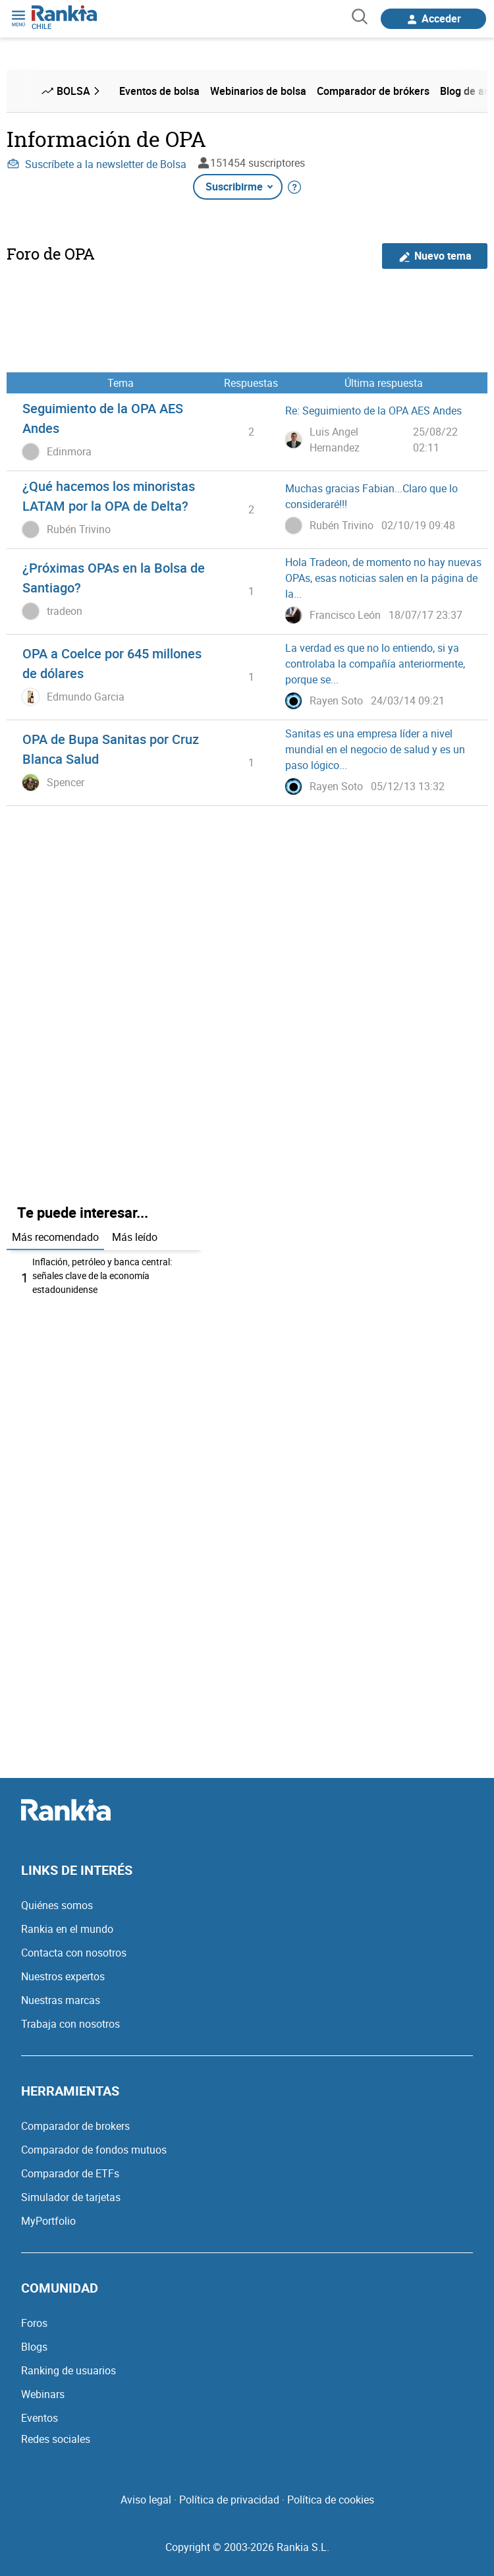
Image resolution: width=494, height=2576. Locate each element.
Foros (34, 2323)
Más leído (134, 1237)
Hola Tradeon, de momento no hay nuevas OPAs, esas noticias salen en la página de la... (383, 578)
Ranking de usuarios (68, 2370)
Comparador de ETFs (70, 2173)
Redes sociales (55, 2439)
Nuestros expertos (63, 1976)
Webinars (43, 2394)
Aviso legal (146, 2499)
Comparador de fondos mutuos (94, 2149)
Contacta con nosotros (73, 1952)
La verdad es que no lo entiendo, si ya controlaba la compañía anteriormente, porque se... (375, 664)
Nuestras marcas (60, 2000)
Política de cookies (330, 2499)
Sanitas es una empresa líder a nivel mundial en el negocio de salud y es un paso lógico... (375, 749)
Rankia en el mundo (67, 1929)
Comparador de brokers (75, 2126)
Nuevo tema (435, 256)
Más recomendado (55, 1237)
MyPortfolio (48, 2221)
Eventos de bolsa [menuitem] (159, 91)
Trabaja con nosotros (70, 2024)
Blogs (34, 2346)
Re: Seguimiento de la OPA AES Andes (373, 410)
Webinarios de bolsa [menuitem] (258, 91)
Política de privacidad (229, 2499)
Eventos (39, 2418)
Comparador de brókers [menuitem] (373, 91)
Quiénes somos (57, 1905)
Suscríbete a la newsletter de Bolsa (96, 164)
